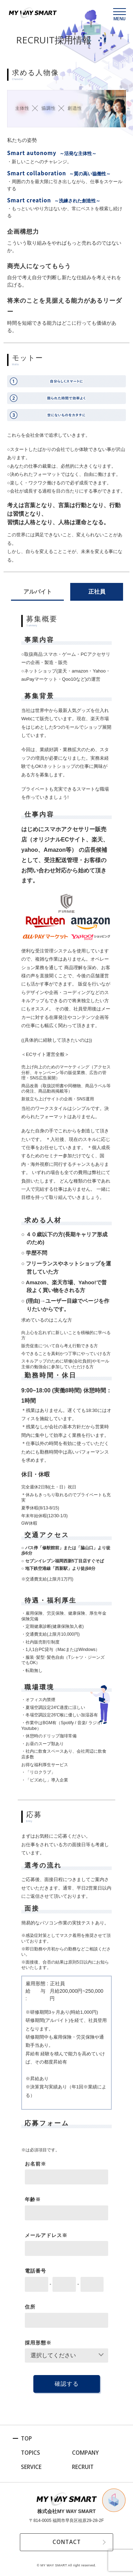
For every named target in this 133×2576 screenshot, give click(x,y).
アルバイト (37, 592)
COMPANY (86, 2453)
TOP (27, 2438)
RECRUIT (83, 2467)
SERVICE (31, 2467)
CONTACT (66, 2542)
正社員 (96, 592)
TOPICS (31, 2453)
